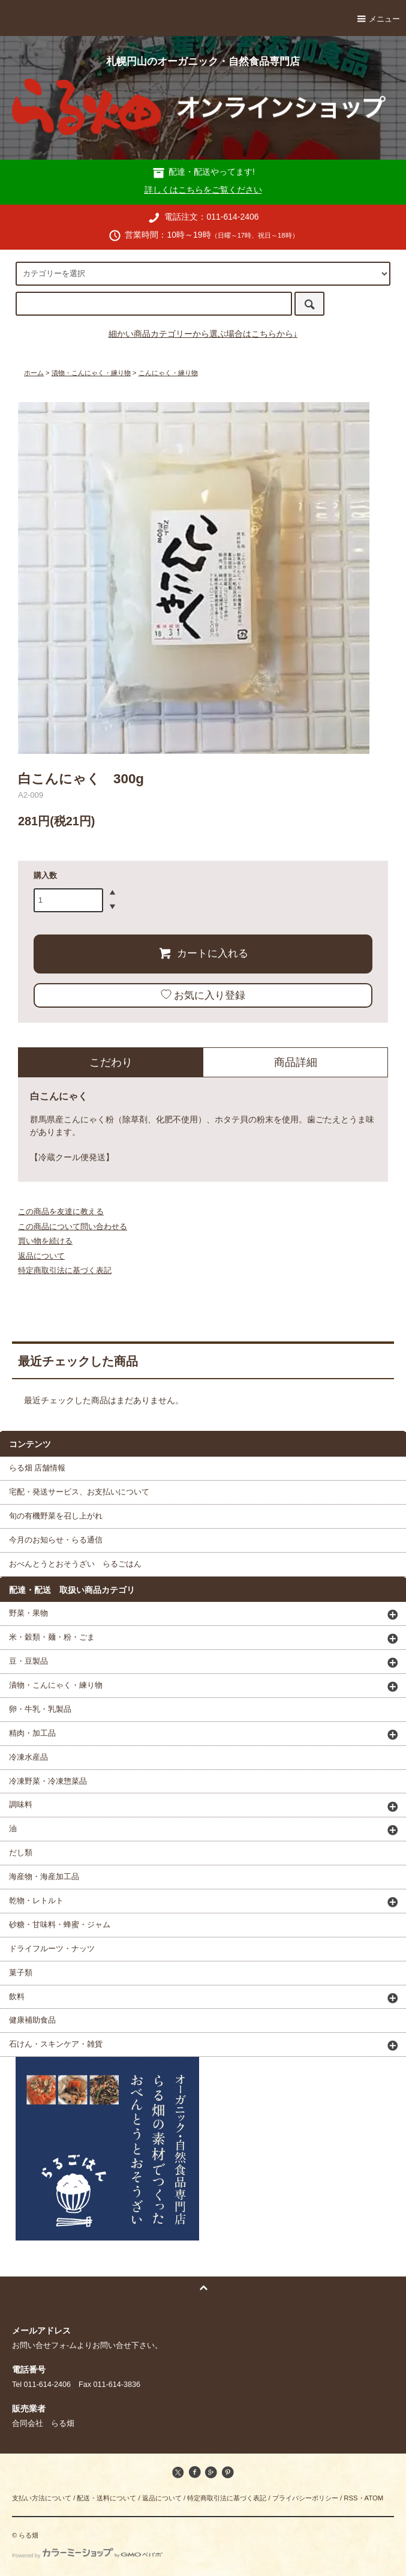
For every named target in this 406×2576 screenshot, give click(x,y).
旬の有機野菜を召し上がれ (56, 1516)
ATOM (374, 2498)
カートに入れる (203, 953)
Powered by (87, 2556)
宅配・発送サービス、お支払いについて (79, 1492)
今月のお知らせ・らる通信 (56, 1540)
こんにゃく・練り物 (168, 372)
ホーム (34, 372)
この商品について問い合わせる (72, 1226)
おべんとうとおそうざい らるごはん (75, 1564)
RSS (350, 2498)
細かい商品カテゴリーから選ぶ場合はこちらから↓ (203, 334)
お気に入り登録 (203, 995)
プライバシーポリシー (305, 2498)
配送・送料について (106, 2498)
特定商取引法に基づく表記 (65, 1270)
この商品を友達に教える (61, 1211)
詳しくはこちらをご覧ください (203, 189)
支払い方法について (41, 2498)
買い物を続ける (45, 1240)
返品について (41, 1255)
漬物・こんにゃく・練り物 (91, 372)
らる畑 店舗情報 (37, 1468)
